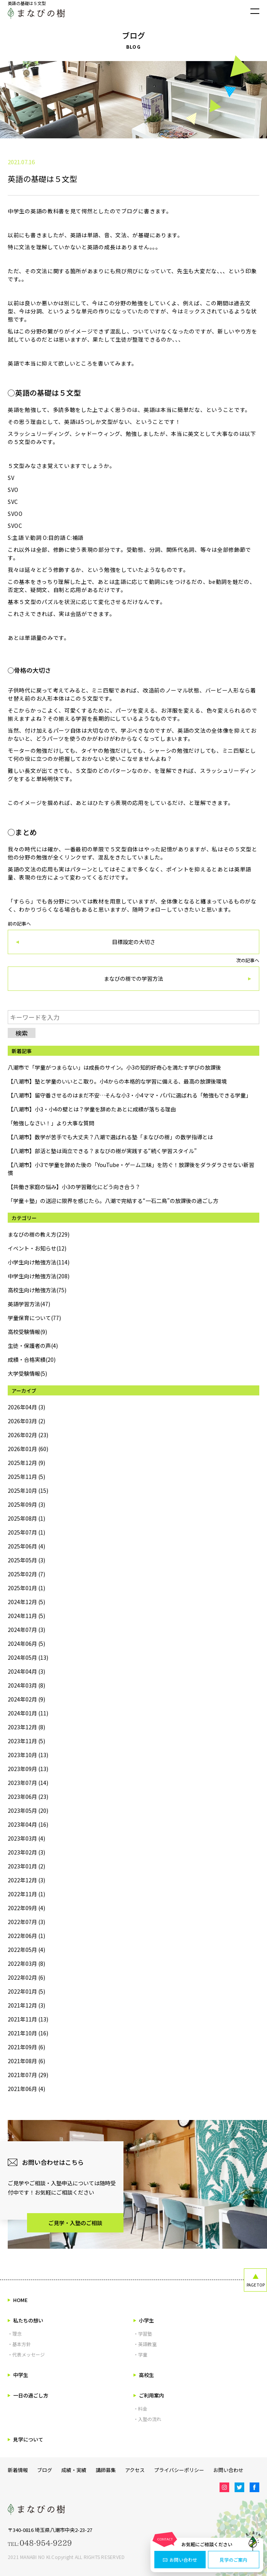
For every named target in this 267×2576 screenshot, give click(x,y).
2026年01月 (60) (28, 1449)
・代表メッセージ (26, 2354)
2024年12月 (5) (26, 1602)
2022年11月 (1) (26, 1894)
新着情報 (18, 2469)
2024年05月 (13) (28, 1657)
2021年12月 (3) (26, 2005)
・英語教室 (145, 2344)
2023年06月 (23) (28, 1796)
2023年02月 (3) (26, 1852)
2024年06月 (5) (26, 1643)
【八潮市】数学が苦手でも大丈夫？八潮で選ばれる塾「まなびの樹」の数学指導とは (110, 1137)
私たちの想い (25, 2320)
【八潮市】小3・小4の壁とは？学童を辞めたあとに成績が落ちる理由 (92, 1109)
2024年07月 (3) (26, 1629)
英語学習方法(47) (29, 1304)
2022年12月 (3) (26, 1880)
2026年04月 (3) (26, 1407)
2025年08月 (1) (26, 1518)
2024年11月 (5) (26, 1616)
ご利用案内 (149, 2395)
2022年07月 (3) (26, 1922)
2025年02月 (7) (26, 1574)
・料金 (140, 2408)
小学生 (144, 2320)
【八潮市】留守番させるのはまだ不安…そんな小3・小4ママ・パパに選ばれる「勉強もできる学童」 (129, 1095)
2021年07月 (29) (28, 2075)
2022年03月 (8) (26, 1963)
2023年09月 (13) (28, 1769)
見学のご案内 (233, 2559)
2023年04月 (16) (28, 1824)
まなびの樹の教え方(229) (38, 1234)
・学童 (140, 2354)
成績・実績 (73, 2469)
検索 (21, 1033)
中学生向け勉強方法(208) (38, 1276)
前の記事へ (133, 937)
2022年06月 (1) (26, 1936)
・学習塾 (143, 2333)
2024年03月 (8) (26, 1685)
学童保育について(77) (34, 1318)
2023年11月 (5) (26, 1741)
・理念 (15, 2333)
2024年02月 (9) (26, 1699)
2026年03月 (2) (26, 1421)
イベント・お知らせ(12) (37, 1248)
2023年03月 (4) (26, 1838)
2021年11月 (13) (28, 2019)
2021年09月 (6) (26, 2047)
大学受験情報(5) (27, 1373)
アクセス (135, 2469)
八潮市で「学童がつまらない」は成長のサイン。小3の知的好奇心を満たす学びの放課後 (114, 1067)
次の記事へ (133, 974)
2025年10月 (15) (28, 1490)
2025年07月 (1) (26, 1532)
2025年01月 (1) (26, 1588)
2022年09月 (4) (26, 1908)
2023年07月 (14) (28, 1783)
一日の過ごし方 (28, 2395)
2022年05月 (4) (26, 1949)
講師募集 (106, 2469)
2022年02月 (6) (26, 1977)
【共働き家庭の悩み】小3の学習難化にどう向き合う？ (74, 1187)
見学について (25, 2439)
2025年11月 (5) (26, 1476)
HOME (18, 2299)
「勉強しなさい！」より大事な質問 (51, 1123)
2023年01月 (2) (26, 1866)
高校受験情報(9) (27, 1332)
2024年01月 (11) (28, 1713)
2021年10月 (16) (28, 2033)
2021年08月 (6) (26, 2061)
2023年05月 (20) (28, 1810)
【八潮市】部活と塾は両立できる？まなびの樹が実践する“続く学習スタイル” (102, 1151)
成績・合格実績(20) (32, 1359)
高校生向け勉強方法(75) (37, 1290)
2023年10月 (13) (28, 1755)
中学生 (18, 2374)
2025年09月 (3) (26, 1504)
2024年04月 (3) (26, 1671)
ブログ (44, 2469)
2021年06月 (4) (26, 2089)
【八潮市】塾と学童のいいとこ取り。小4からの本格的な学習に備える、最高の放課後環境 (117, 1081)
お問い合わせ (180, 2559)
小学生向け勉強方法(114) (38, 1262)
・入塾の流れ (147, 2419)
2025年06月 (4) (26, 1546)
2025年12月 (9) (26, 1463)
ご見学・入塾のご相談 (75, 2223)
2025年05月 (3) (26, 1560)
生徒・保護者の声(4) (33, 1345)
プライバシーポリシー (179, 2469)
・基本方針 (19, 2344)
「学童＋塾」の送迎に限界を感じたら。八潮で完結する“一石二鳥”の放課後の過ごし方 (113, 1201)
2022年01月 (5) (26, 1991)
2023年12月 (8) (26, 1727)
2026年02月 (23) (28, 1435)
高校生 (144, 2374)
